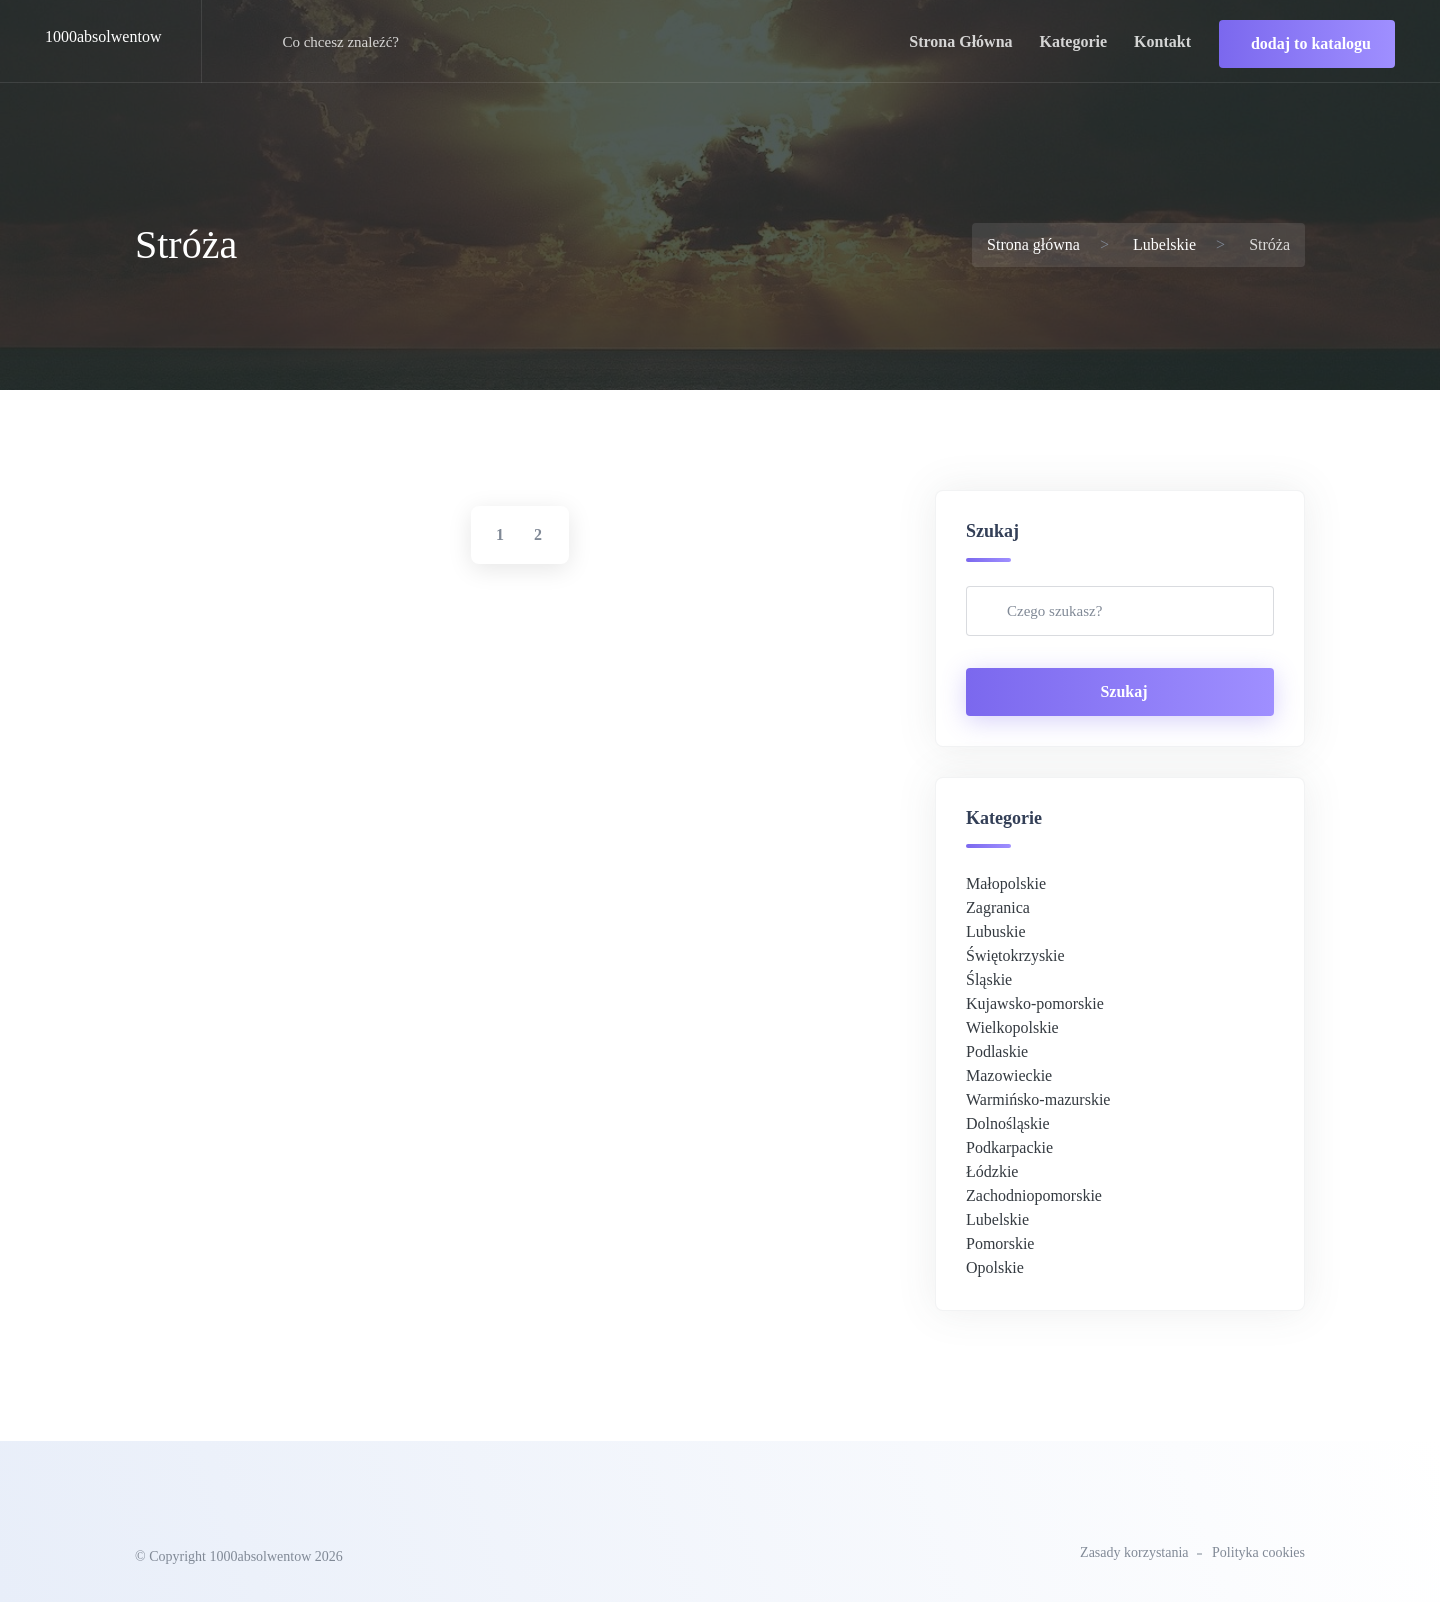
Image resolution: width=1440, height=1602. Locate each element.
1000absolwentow (103, 36)
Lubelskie (1164, 244)
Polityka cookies (1258, 1552)
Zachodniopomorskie (1034, 1195)
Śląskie (989, 979)
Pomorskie (1000, 1243)
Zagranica (998, 907)
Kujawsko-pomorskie (1035, 1003)
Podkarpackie (1009, 1147)
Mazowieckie (1009, 1075)
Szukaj (1123, 691)
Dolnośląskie (1008, 1123)
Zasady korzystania (1134, 1552)
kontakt (1162, 41)
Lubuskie (996, 931)
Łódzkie (992, 1171)
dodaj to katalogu (1311, 43)
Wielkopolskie (1012, 1027)
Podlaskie (997, 1051)
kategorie (1074, 41)
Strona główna (1033, 244)
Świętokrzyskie (1015, 955)
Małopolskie (1006, 883)
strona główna (960, 41)
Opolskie (995, 1267)
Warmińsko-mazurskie (1038, 1099)
